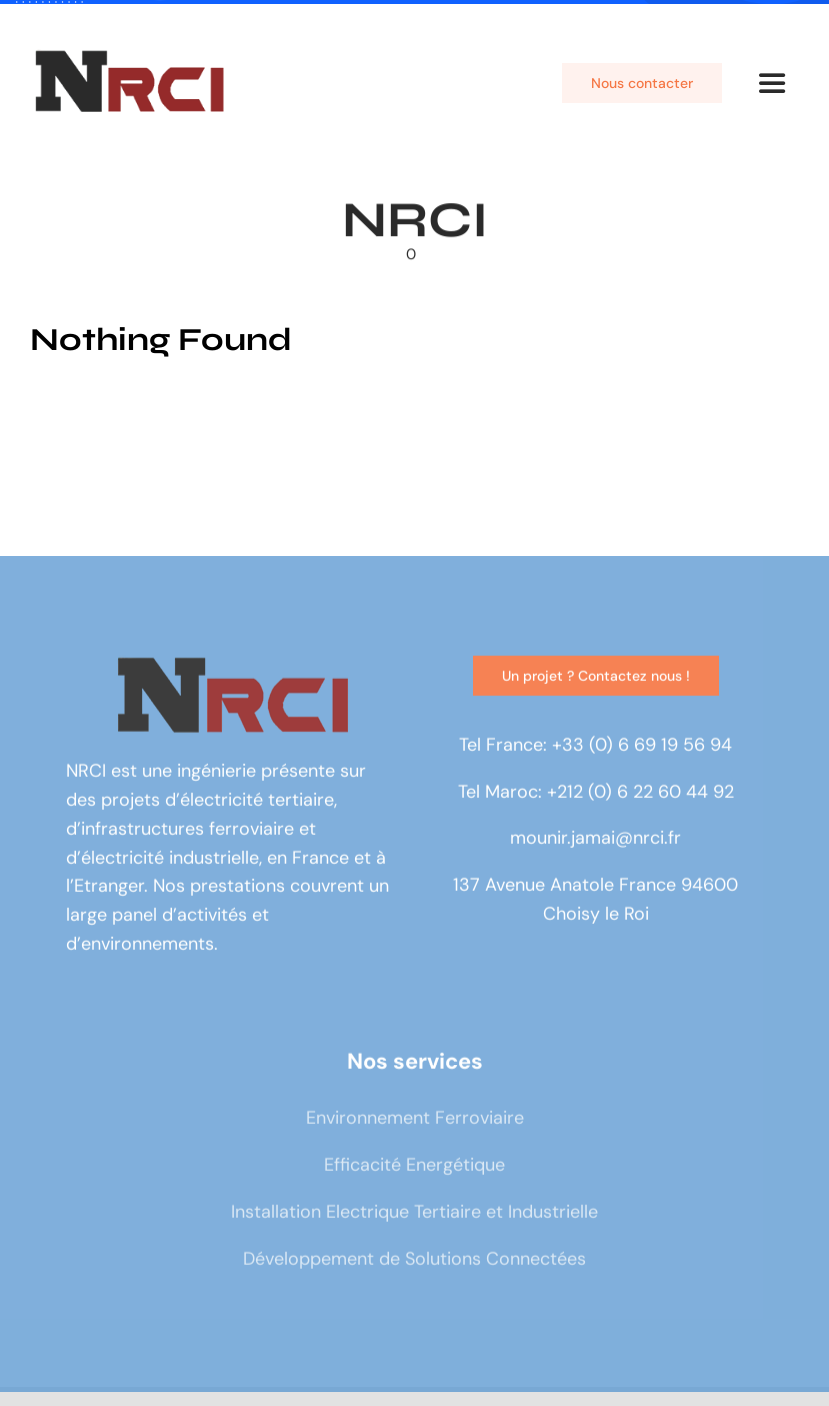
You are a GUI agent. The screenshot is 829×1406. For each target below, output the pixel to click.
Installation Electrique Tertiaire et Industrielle (414, 1215)
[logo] (130, 58)
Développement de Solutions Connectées (414, 1262)
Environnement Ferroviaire (415, 1121)
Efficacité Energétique (414, 1168)
